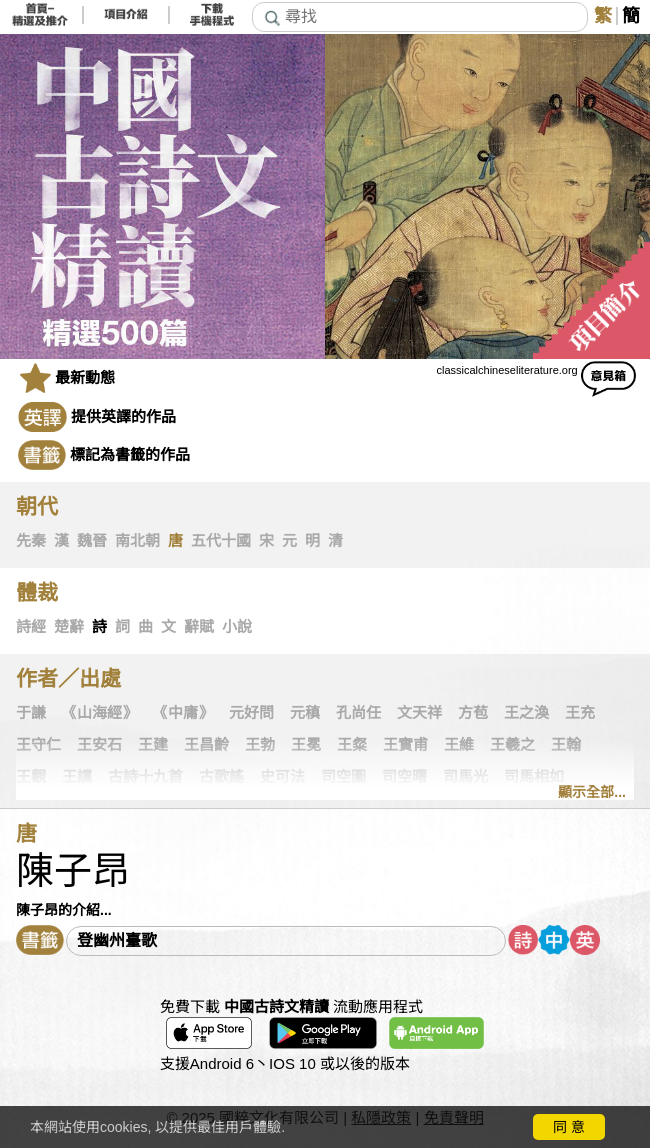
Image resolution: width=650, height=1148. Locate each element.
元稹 (305, 713)
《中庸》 (183, 713)
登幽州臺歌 (117, 940)
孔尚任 (358, 713)
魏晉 (92, 541)
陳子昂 (73, 871)
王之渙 (526, 713)
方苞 (473, 713)
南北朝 (137, 541)
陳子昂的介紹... (64, 910)
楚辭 (69, 627)
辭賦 (199, 627)
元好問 (251, 713)
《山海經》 (99, 713)
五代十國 (221, 541)
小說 (237, 627)
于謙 (31, 713)
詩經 (31, 627)
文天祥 (419, 713)
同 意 (569, 1127)
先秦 (31, 541)
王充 (580, 713)
